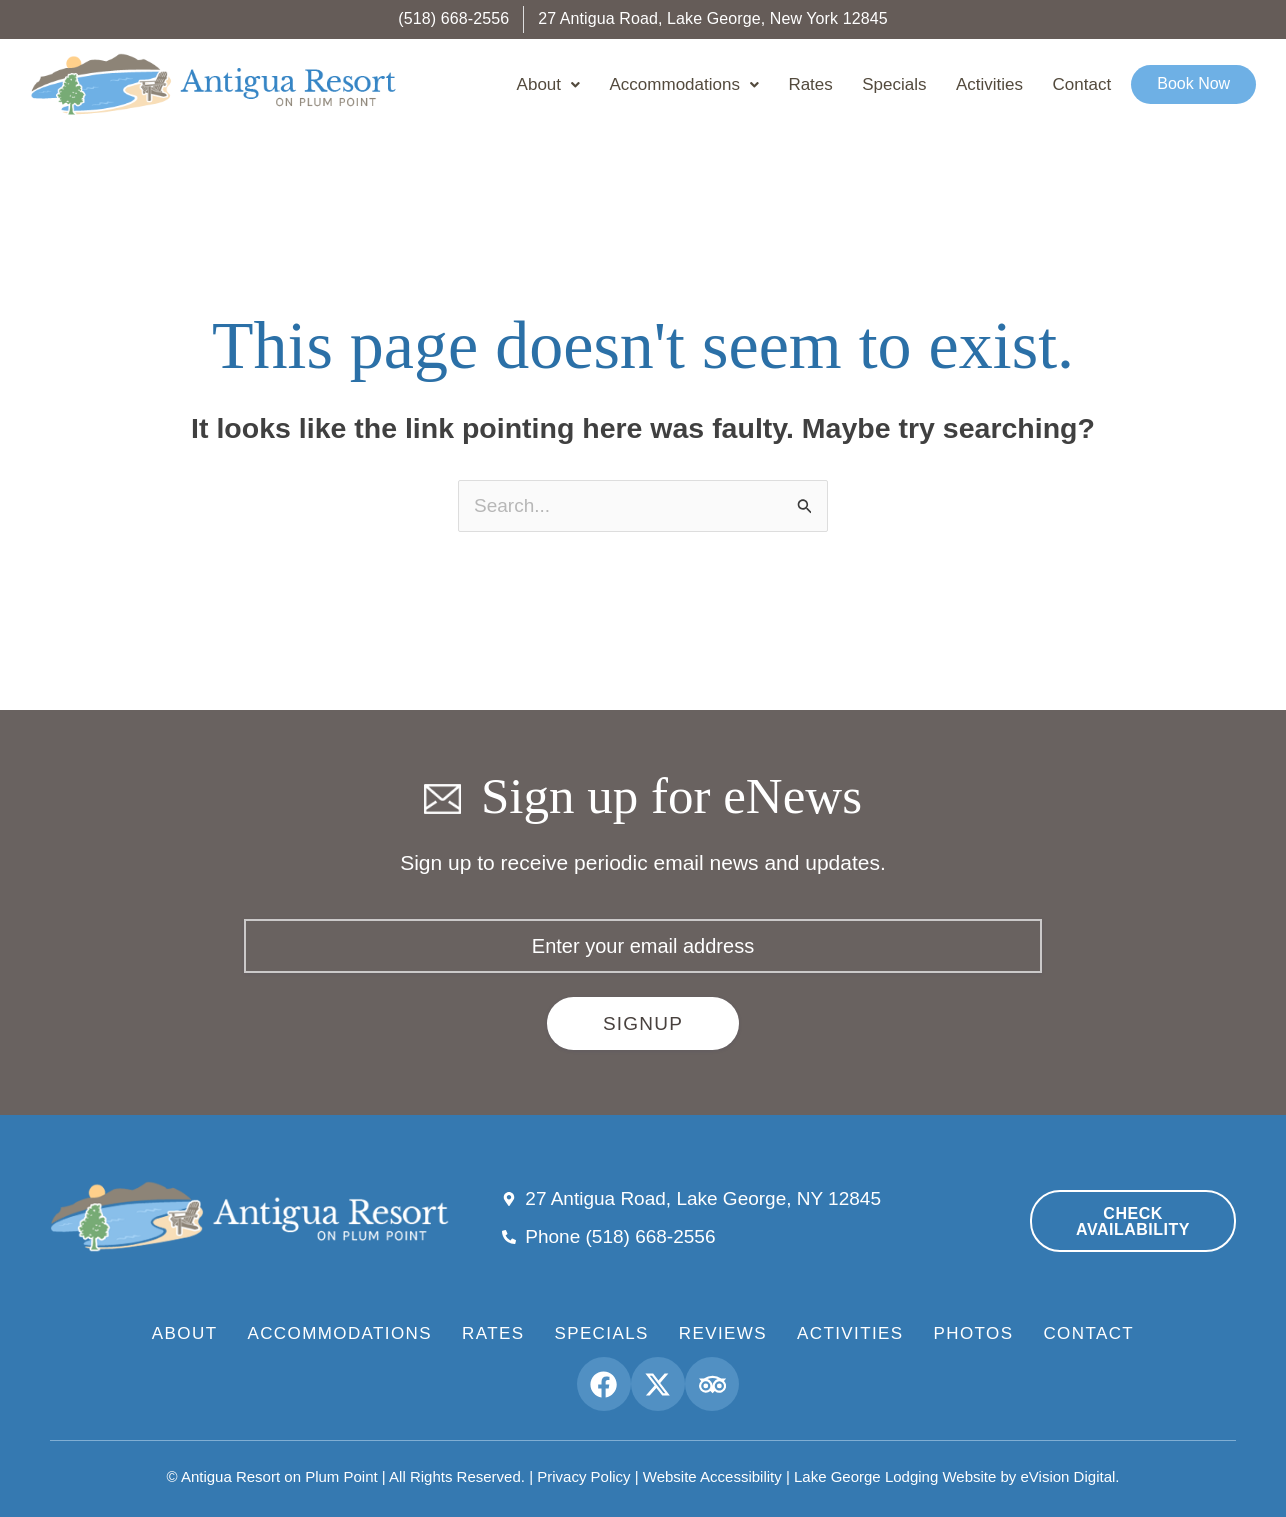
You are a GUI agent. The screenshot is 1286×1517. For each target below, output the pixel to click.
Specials (924, 84)
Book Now (1195, 84)
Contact (1090, 84)
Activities (1008, 84)
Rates (851, 84)
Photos (974, 1333)
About (609, 84)
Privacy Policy (583, 1476)
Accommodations (734, 84)
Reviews (723, 1333)
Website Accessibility (712, 1476)
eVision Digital (1068, 1476)
